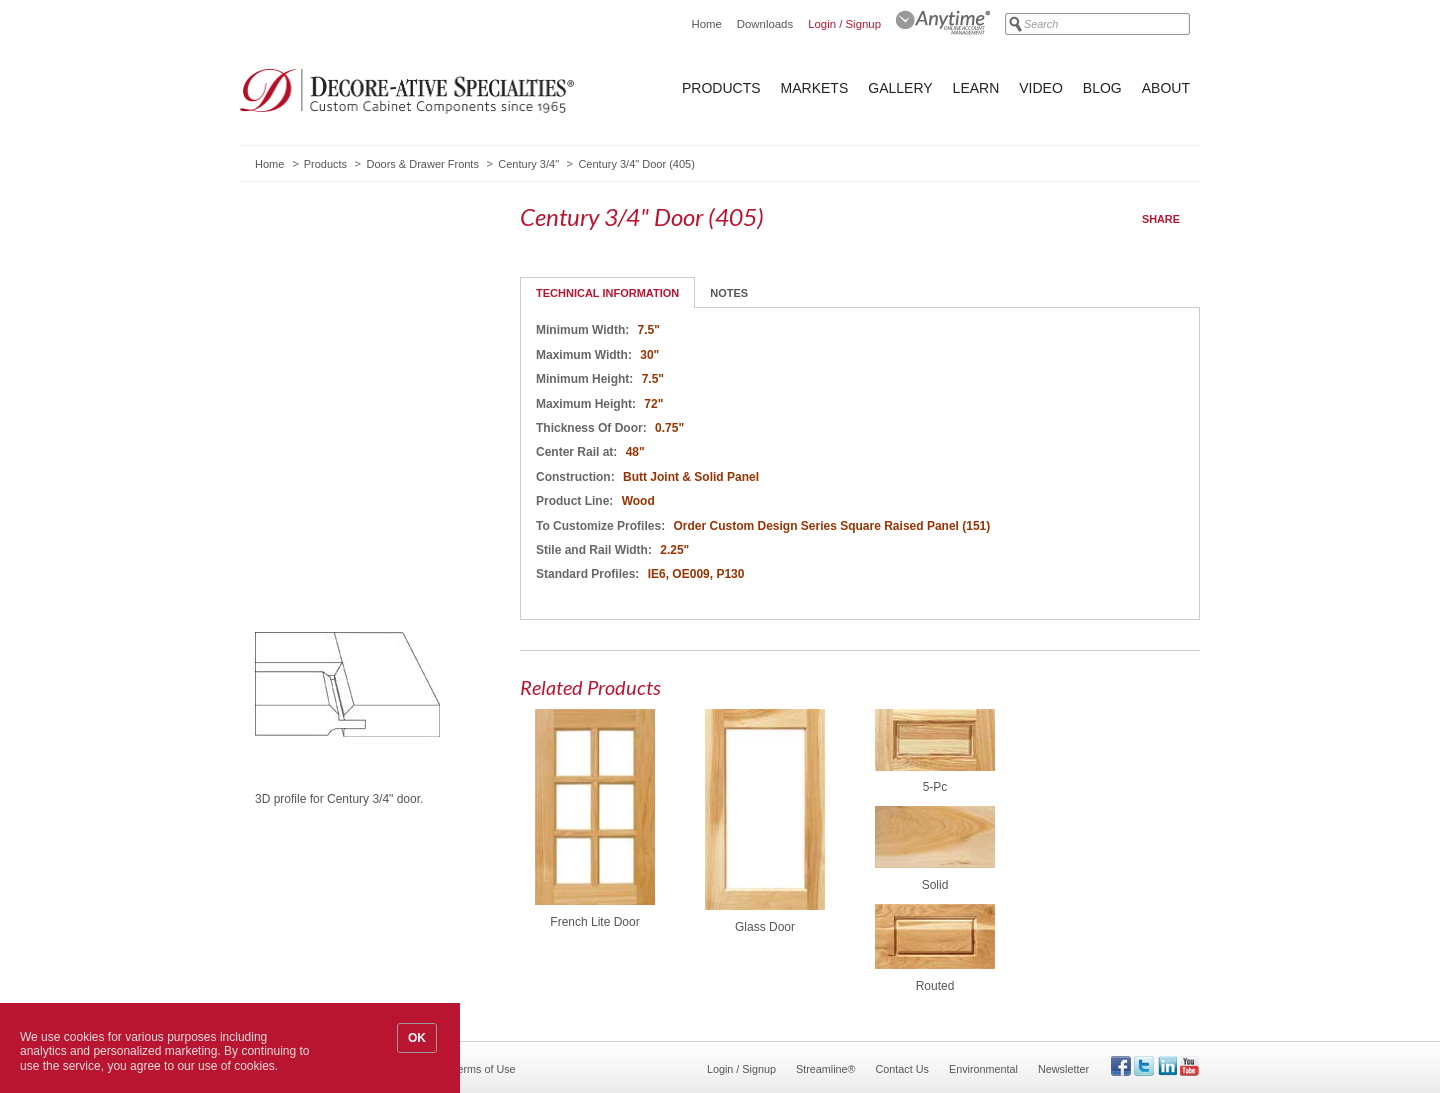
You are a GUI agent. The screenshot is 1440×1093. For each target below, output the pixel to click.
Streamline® (826, 1069)
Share (1161, 219)
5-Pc (935, 787)
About (1166, 88)
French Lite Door (594, 922)
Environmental (983, 1069)
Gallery (900, 88)
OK (417, 1038)
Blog (1102, 88)
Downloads (765, 24)
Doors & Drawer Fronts (422, 164)
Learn (976, 88)
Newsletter (1063, 1069)
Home (706, 24)
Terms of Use (484, 1069)
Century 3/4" (528, 164)
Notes (729, 293)
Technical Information (607, 293)
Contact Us (902, 1069)
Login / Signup (844, 24)
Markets (815, 88)
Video (1041, 88)
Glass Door (765, 927)
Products (721, 88)
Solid (935, 885)
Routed (935, 986)
